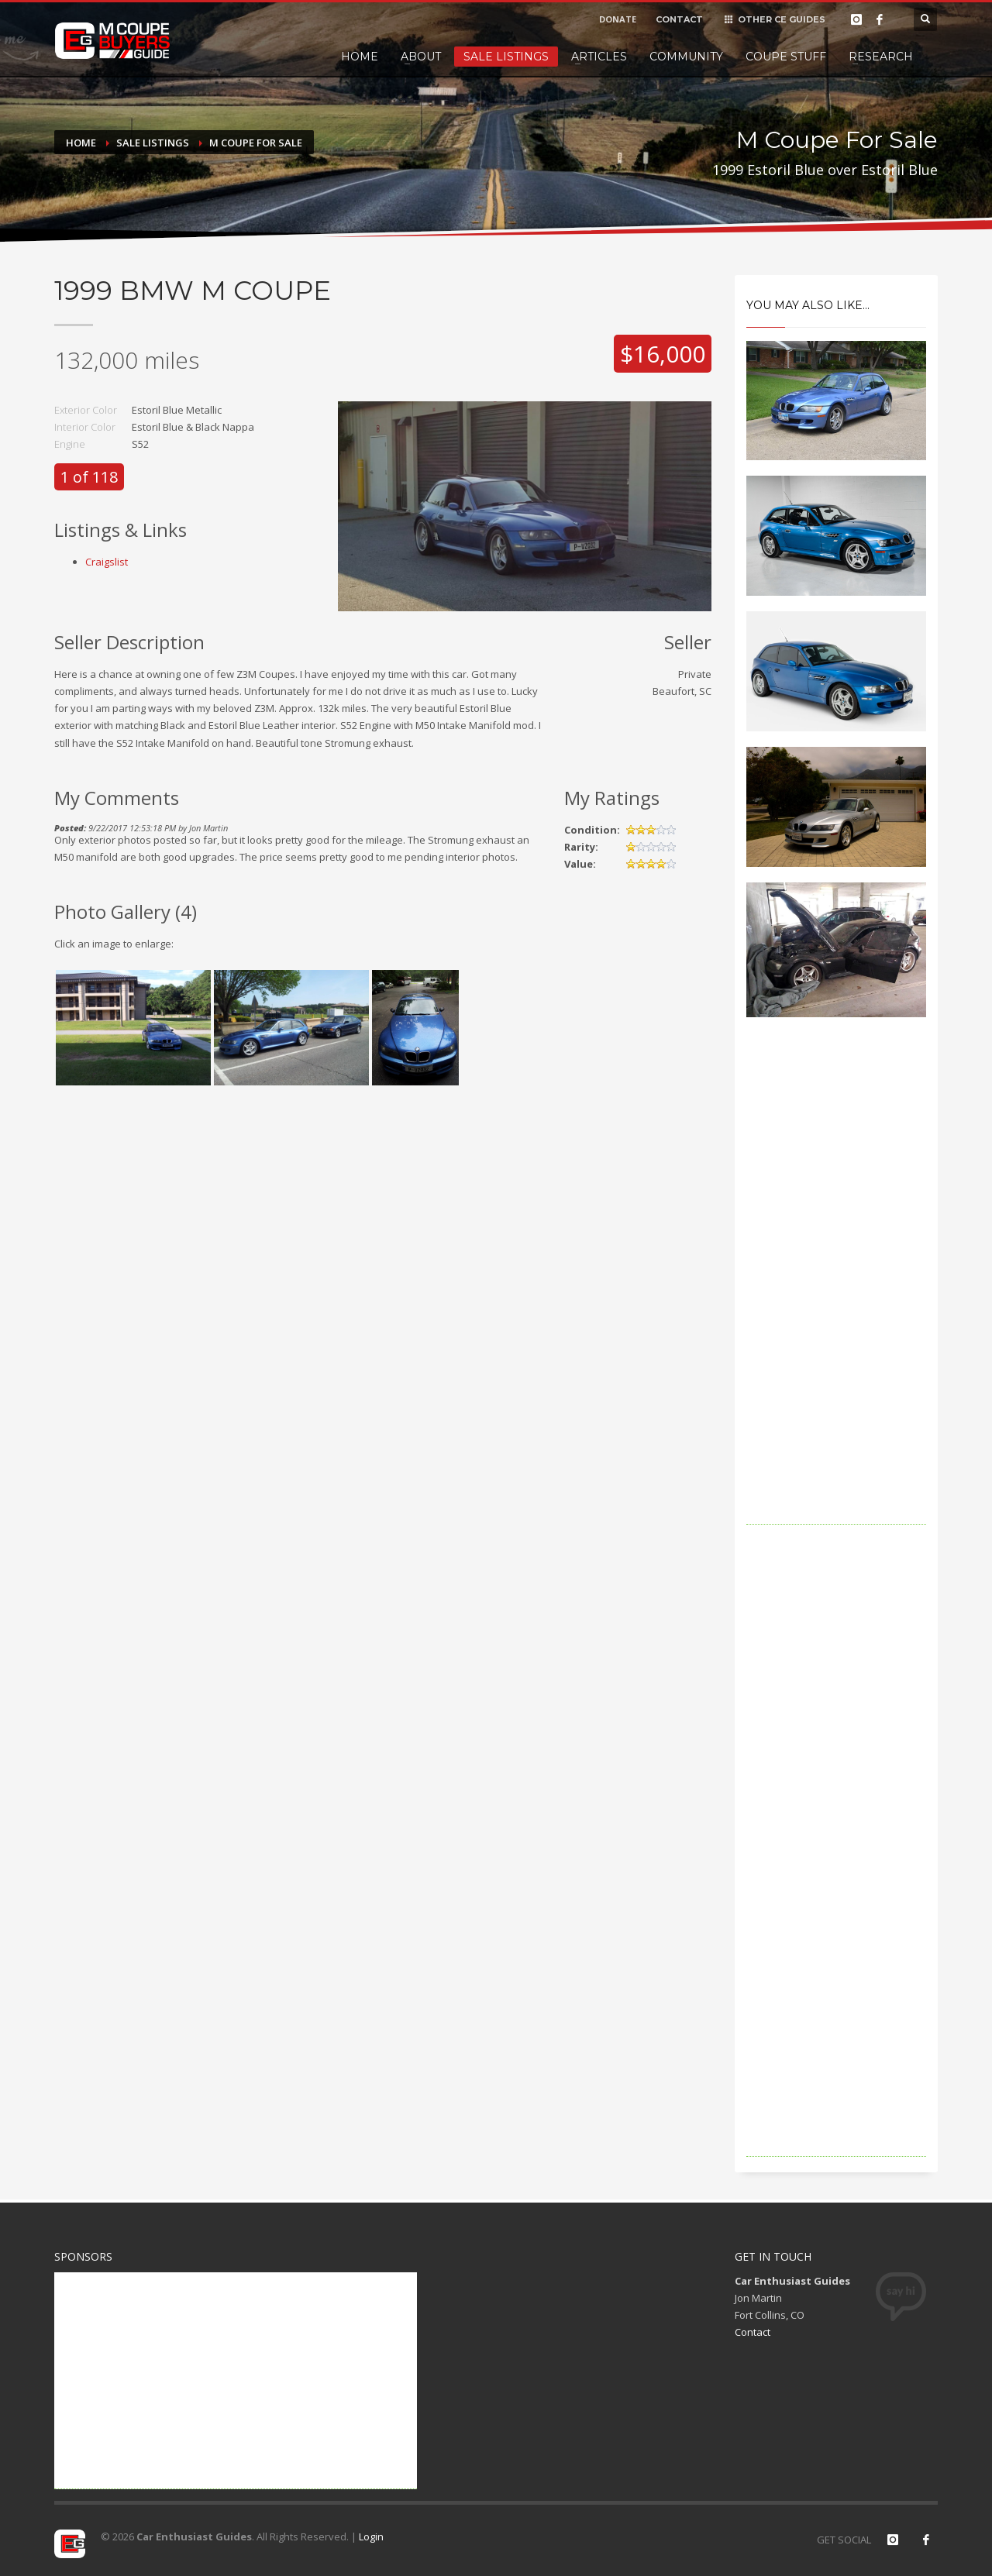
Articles (599, 57)
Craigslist (106, 562)
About (421, 57)
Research (881, 57)
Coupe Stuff (786, 57)
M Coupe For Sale (255, 143)
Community (686, 57)
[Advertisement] (836, 1292)
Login (371, 2536)
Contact (752, 2332)
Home (359, 57)
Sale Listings (506, 57)
